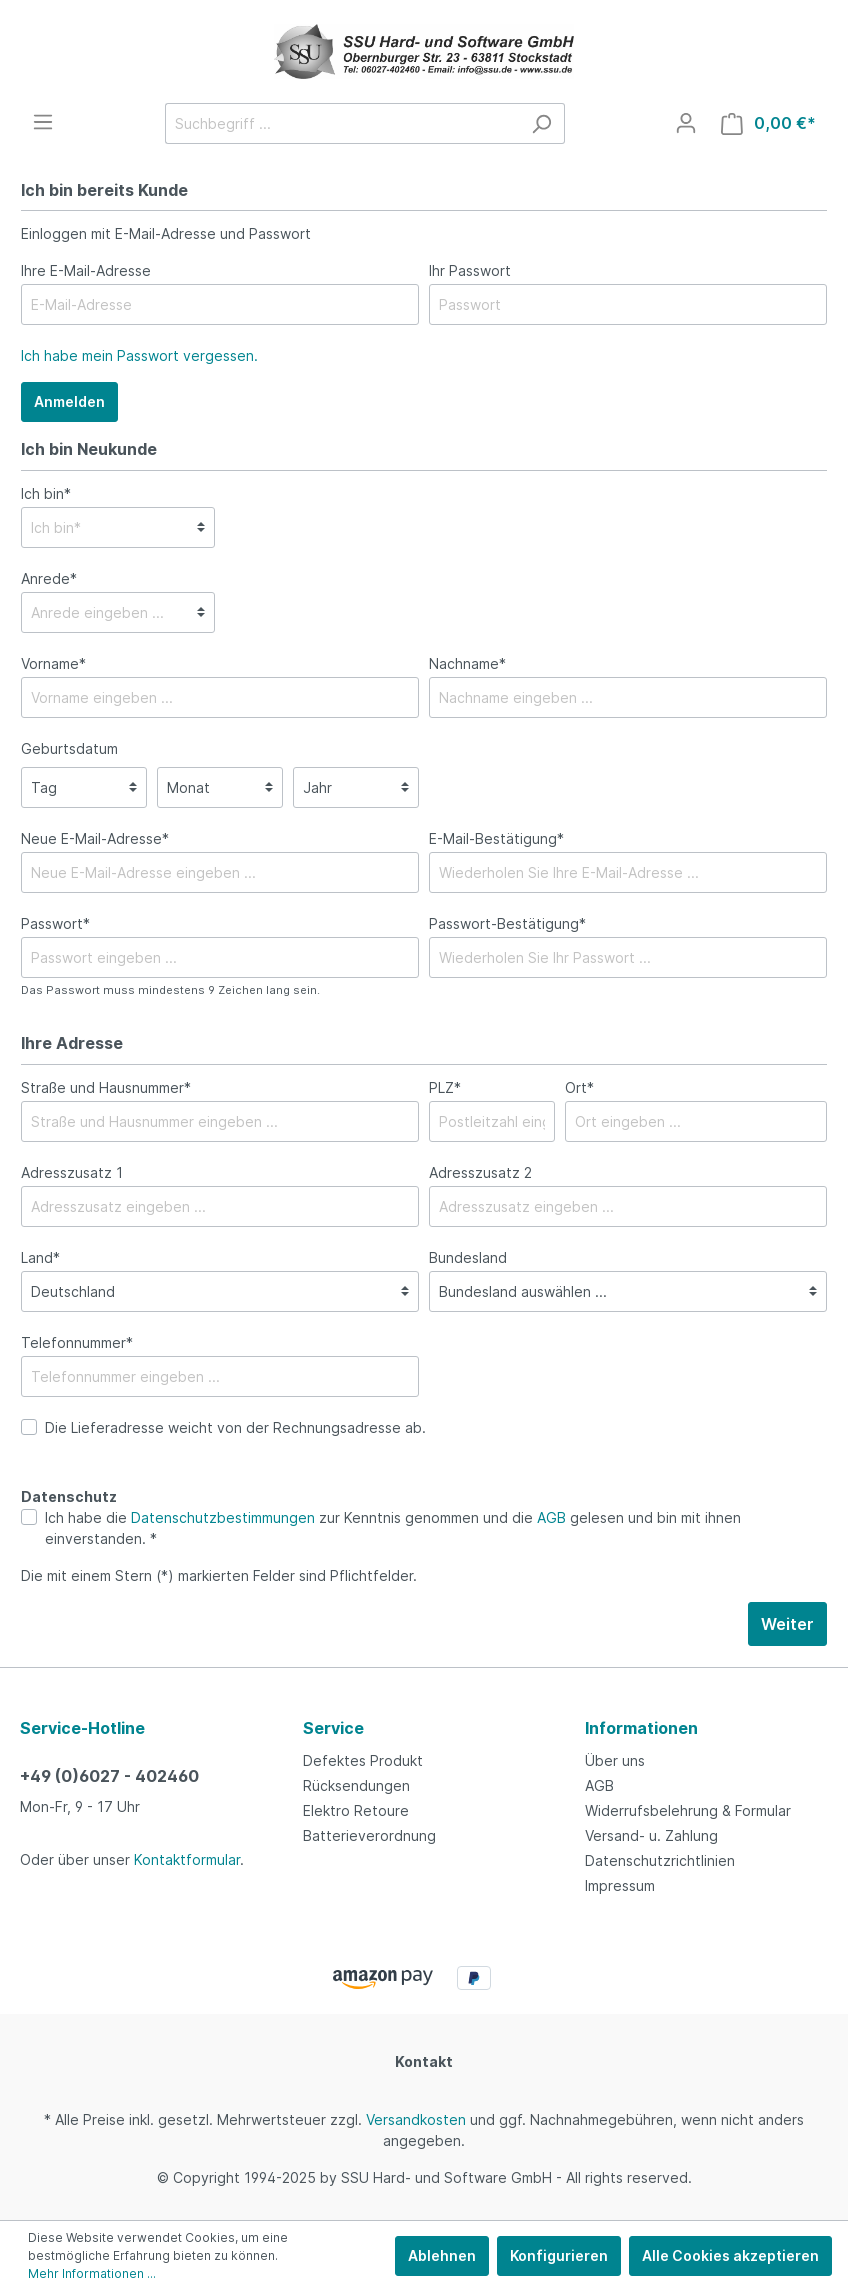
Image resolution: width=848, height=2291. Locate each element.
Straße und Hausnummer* (106, 1087)
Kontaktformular (187, 1859)
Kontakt (424, 2061)
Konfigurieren (559, 2255)
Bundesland (468, 1257)
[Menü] (43, 122)
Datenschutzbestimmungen (223, 1517)
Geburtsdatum (69, 748)
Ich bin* (46, 493)
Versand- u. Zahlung (651, 1835)
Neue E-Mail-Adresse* (95, 838)
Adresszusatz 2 (480, 1172)
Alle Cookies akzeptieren (730, 2255)
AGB (551, 1517)
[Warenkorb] (768, 123)
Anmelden (69, 401)
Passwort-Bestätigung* (507, 923)
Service (333, 1728)
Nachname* (467, 663)
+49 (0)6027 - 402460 (109, 1776)
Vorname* (53, 663)
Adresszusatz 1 (72, 1172)
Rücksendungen (356, 1785)
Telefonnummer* (77, 1342)
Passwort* (55, 923)
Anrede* (49, 578)
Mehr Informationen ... (92, 2273)
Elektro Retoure (356, 1810)
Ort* (579, 1087)
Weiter (787, 1624)
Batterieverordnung (369, 1835)
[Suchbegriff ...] (342, 123)
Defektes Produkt (363, 1760)
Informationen (641, 1728)
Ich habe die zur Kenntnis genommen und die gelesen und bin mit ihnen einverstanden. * (393, 1528)
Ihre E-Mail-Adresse (86, 270)
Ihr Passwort (470, 270)
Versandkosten (416, 2119)
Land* (40, 1257)
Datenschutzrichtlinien (660, 1860)
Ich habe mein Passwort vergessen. (139, 355)
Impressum (620, 1885)
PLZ (445, 1087)
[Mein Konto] (686, 123)
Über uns (615, 1760)
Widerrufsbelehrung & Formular (688, 1810)
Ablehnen (442, 2255)
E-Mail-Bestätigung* (496, 838)
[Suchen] (541, 123)
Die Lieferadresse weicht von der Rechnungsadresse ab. (235, 1427)
